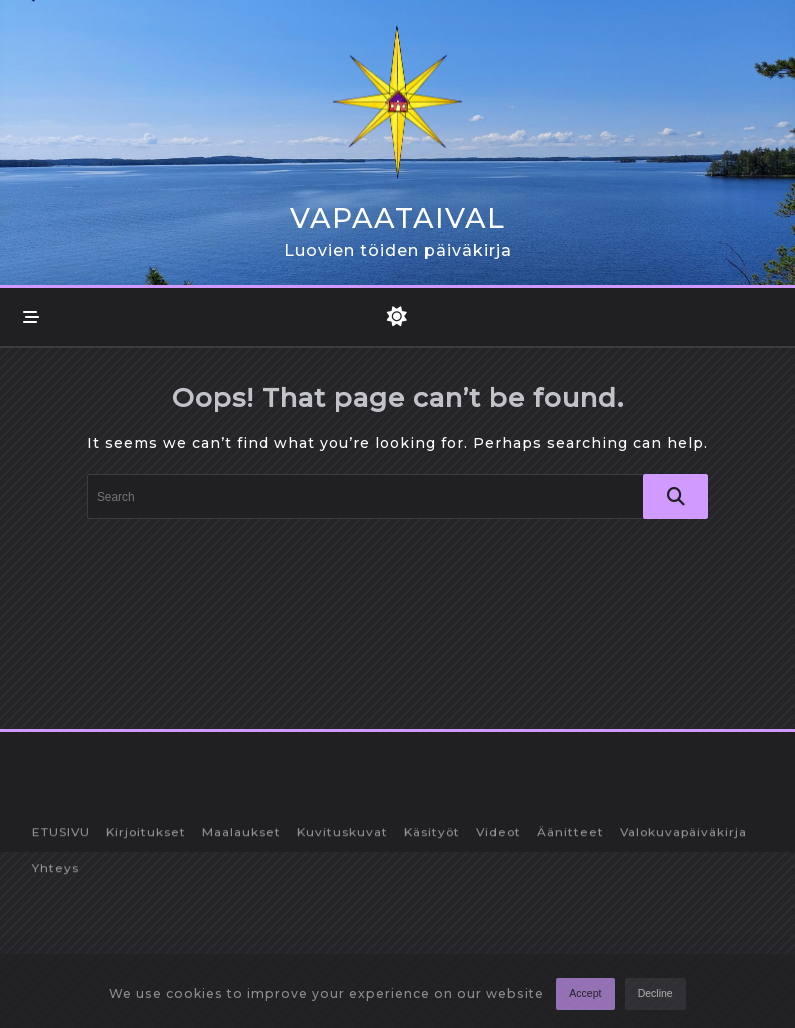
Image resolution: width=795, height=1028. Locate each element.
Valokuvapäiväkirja (683, 954)
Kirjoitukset (146, 954)
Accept (585, 999)
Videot (498, 954)
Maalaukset (241, 954)
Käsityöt (432, 954)
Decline (655, 999)
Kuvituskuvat (342, 954)
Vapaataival (397, 218)
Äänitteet (570, 954)
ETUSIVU (61, 954)
